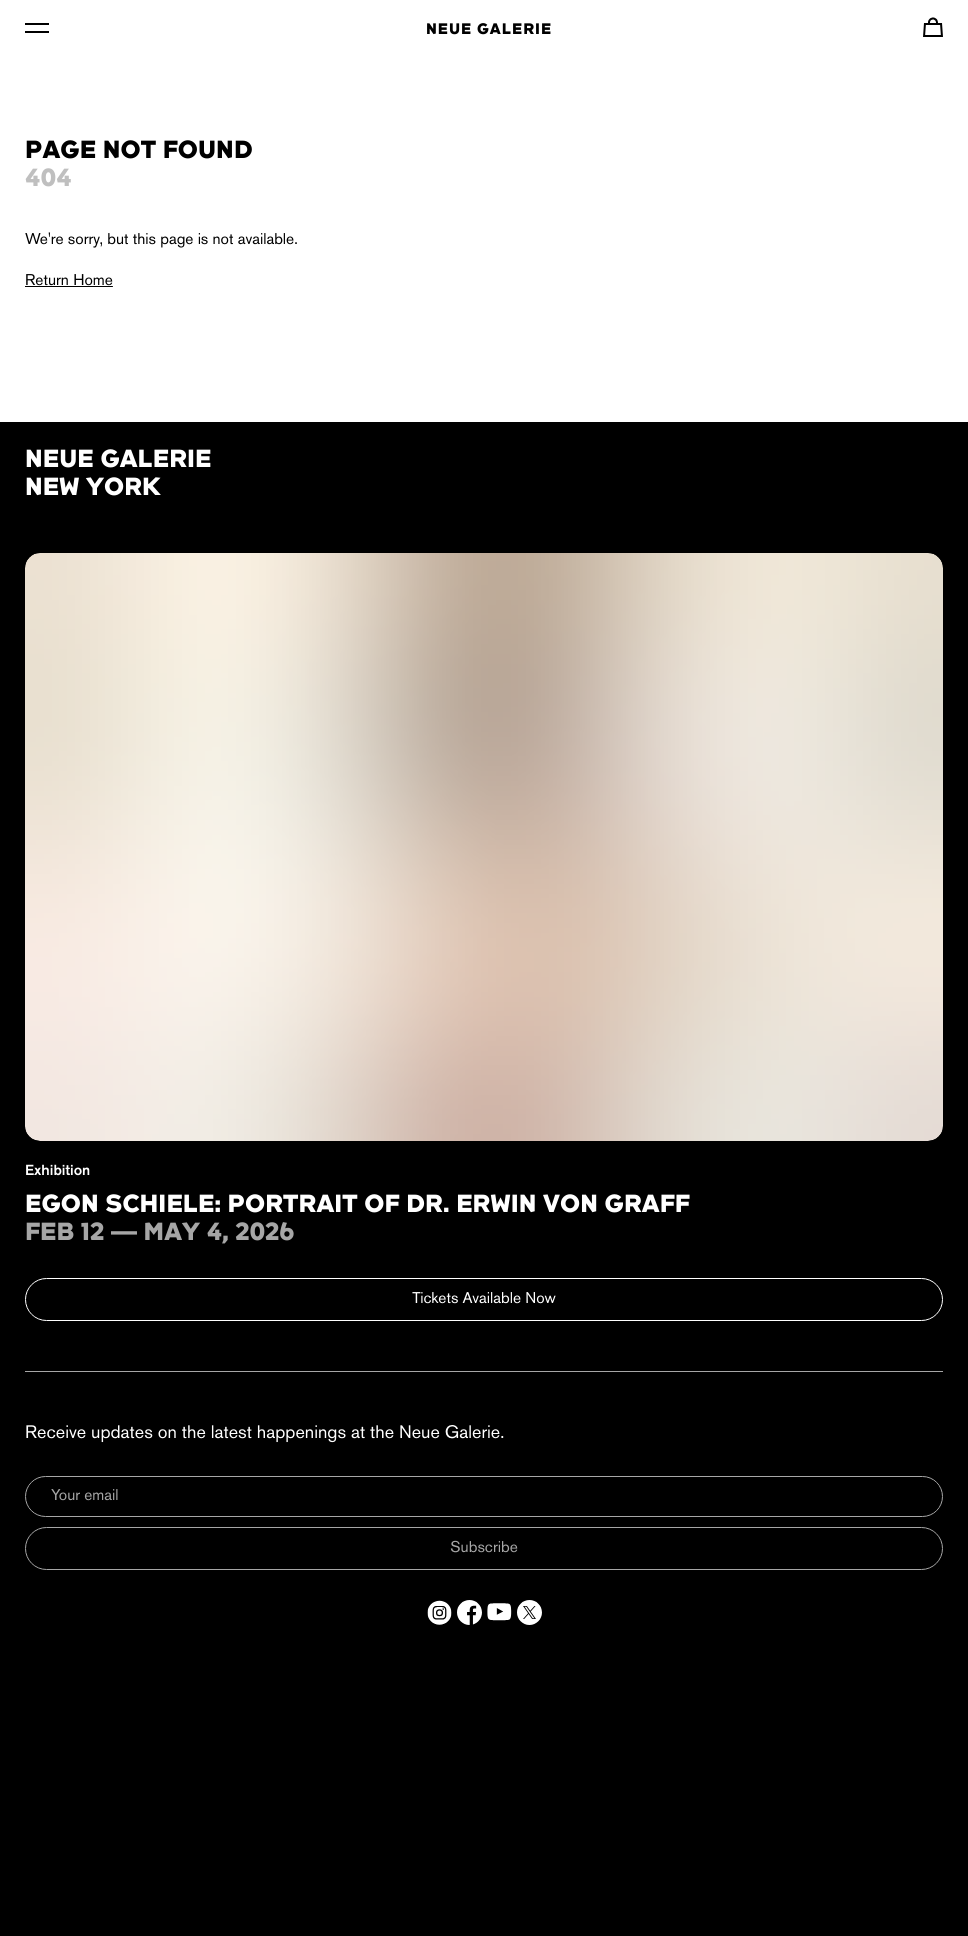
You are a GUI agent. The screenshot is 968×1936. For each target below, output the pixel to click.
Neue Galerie (489, 30)
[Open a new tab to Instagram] (439, 1612)
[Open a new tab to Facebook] (469, 1612)
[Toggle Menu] (37, 27)
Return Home (69, 281)
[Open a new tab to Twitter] (529, 1612)
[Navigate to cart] (933, 27)
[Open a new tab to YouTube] (499, 1612)
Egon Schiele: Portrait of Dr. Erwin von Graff (357, 1206)
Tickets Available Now (484, 1299)
